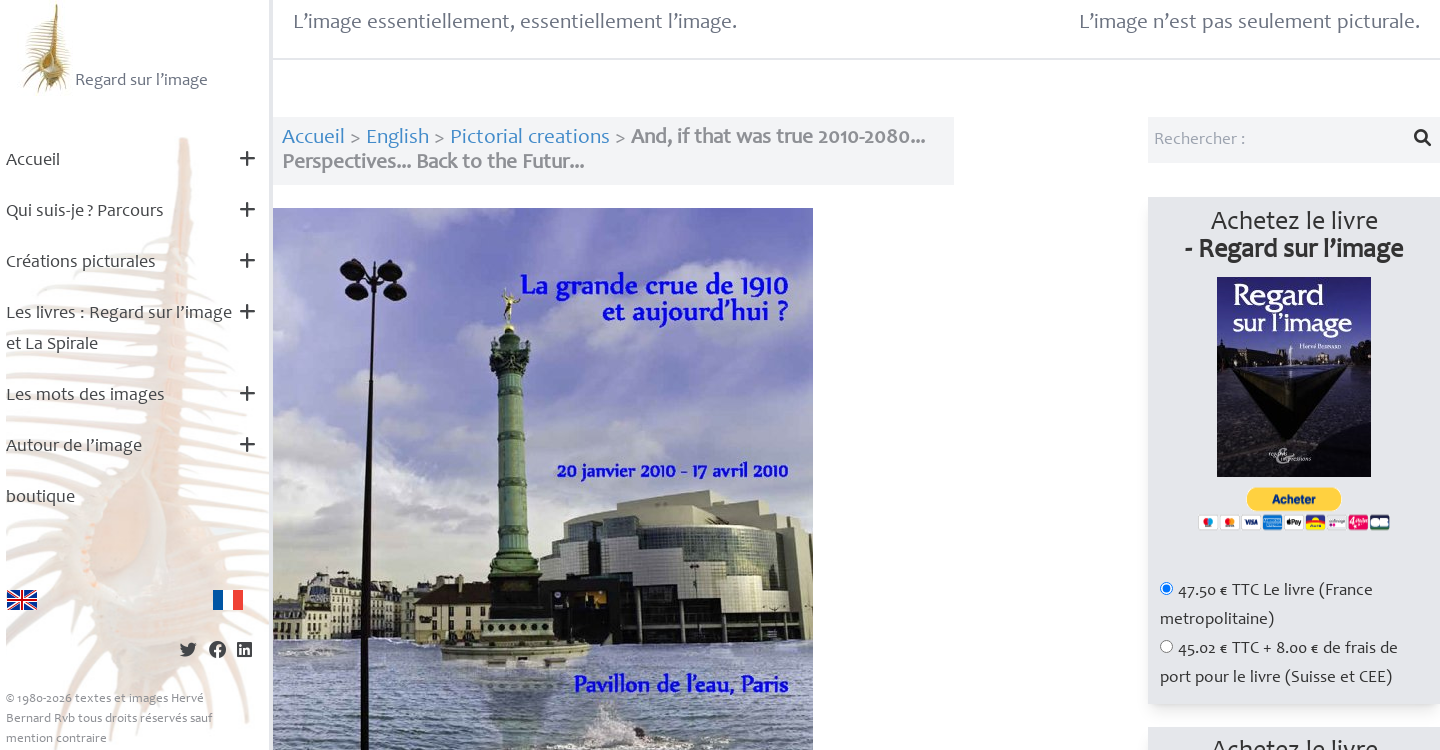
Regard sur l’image (112, 48)
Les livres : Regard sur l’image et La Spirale (119, 329)
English (397, 138)
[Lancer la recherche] (1423, 140)
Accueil (33, 161)
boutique (40, 498)
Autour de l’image (74, 447)
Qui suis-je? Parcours (85, 212)
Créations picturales (81, 263)
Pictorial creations (530, 138)
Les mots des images (85, 396)
